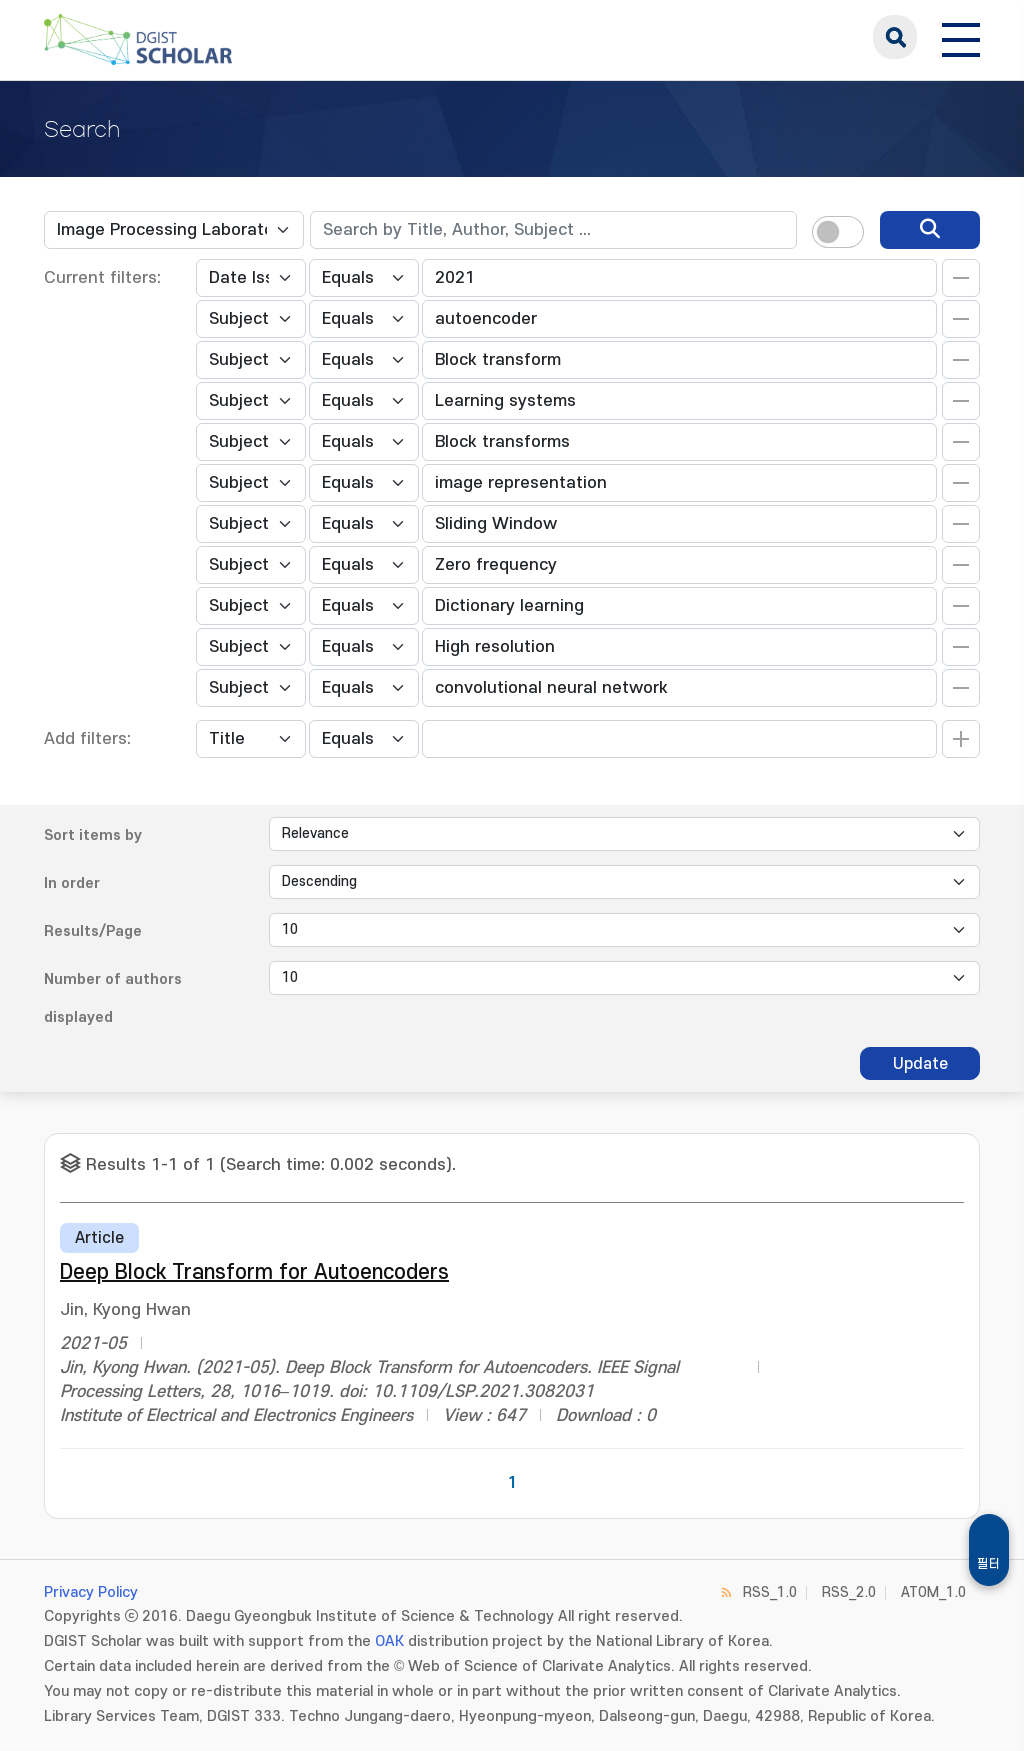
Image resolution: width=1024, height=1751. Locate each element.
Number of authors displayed (113, 998)
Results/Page (93, 931)
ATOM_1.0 (933, 1592)
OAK (389, 1641)
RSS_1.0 (770, 1592)
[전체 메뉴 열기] (961, 37)
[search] (930, 230)
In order (72, 883)
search (895, 37)
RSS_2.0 (849, 1592)
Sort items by (93, 835)
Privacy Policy (91, 1592)
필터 (989, 1564)
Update (920, 1064)
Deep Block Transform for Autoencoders (254, 1272)
